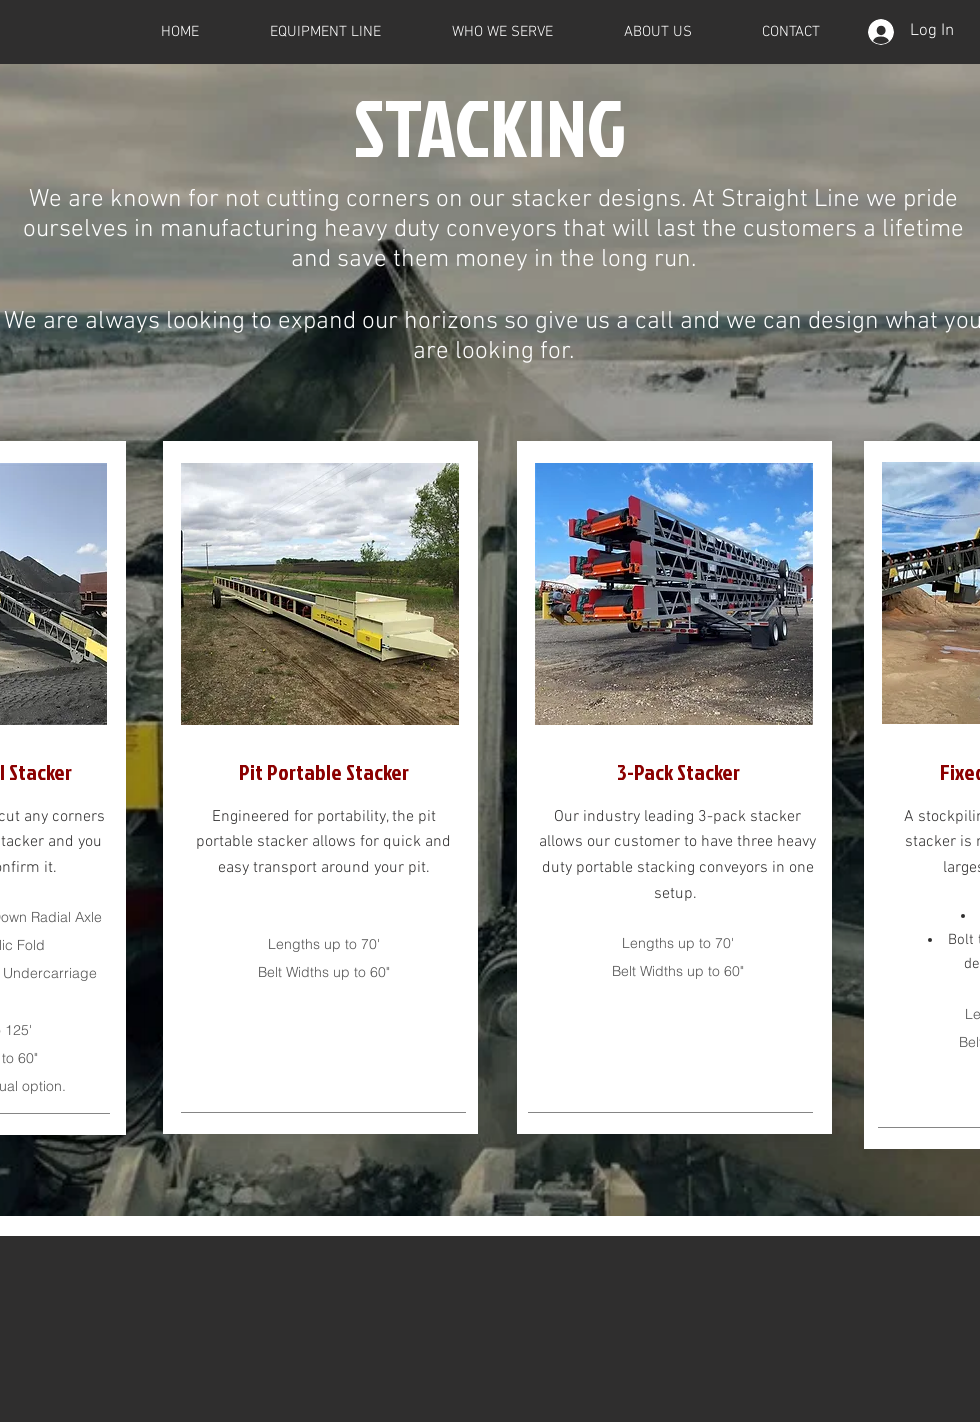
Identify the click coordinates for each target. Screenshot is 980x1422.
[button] (325, 32)
